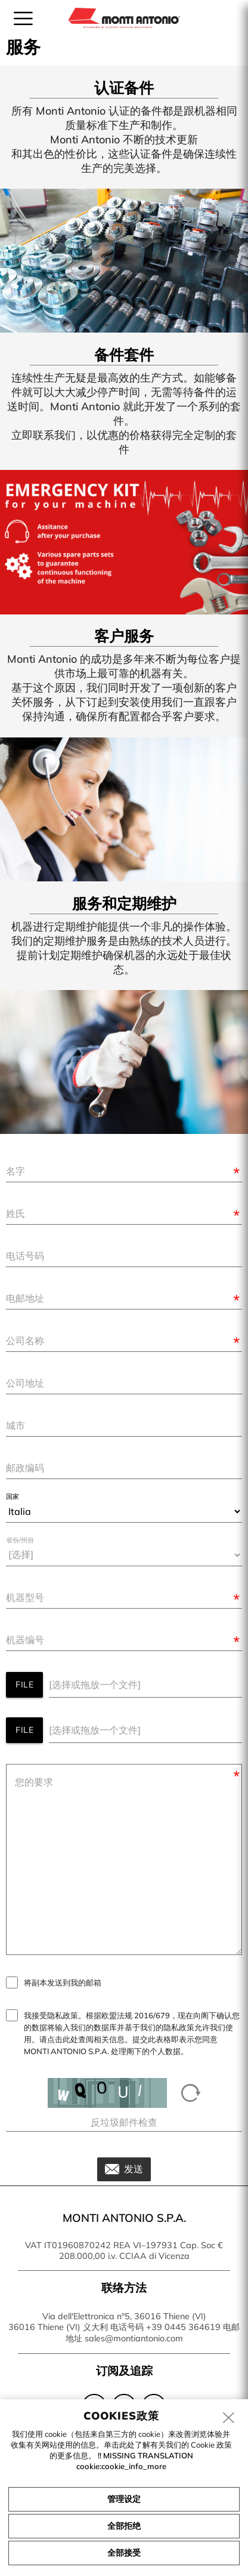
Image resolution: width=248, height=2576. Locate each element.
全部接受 (124, 2552)
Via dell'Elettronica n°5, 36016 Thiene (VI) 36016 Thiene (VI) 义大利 (107, 2321)
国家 (12, 1496)
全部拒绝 (124, 2525)
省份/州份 (20, 1540)
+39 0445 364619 (183, 2327)
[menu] (23, 18)
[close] (229, 2418)
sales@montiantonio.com (134, 2338)
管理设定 (124, 2499)
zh (217, 17)
